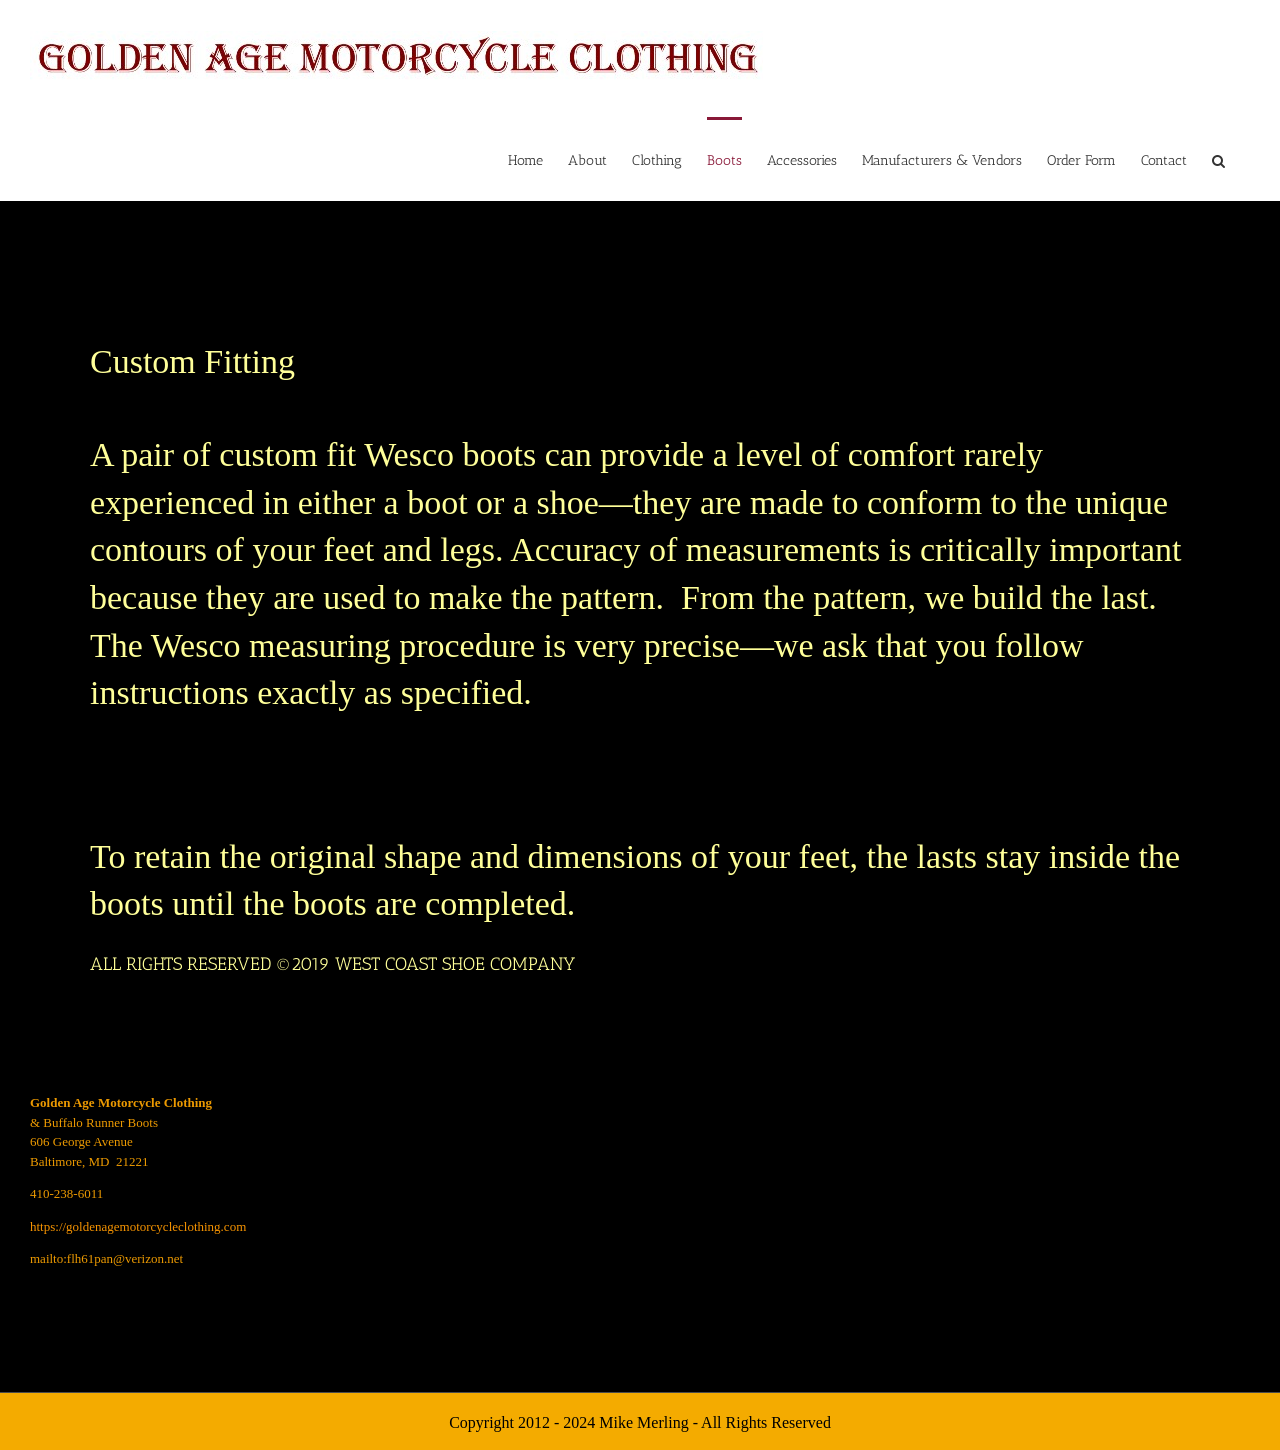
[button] (1218, 159)
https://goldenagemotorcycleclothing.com (138, 1226)
